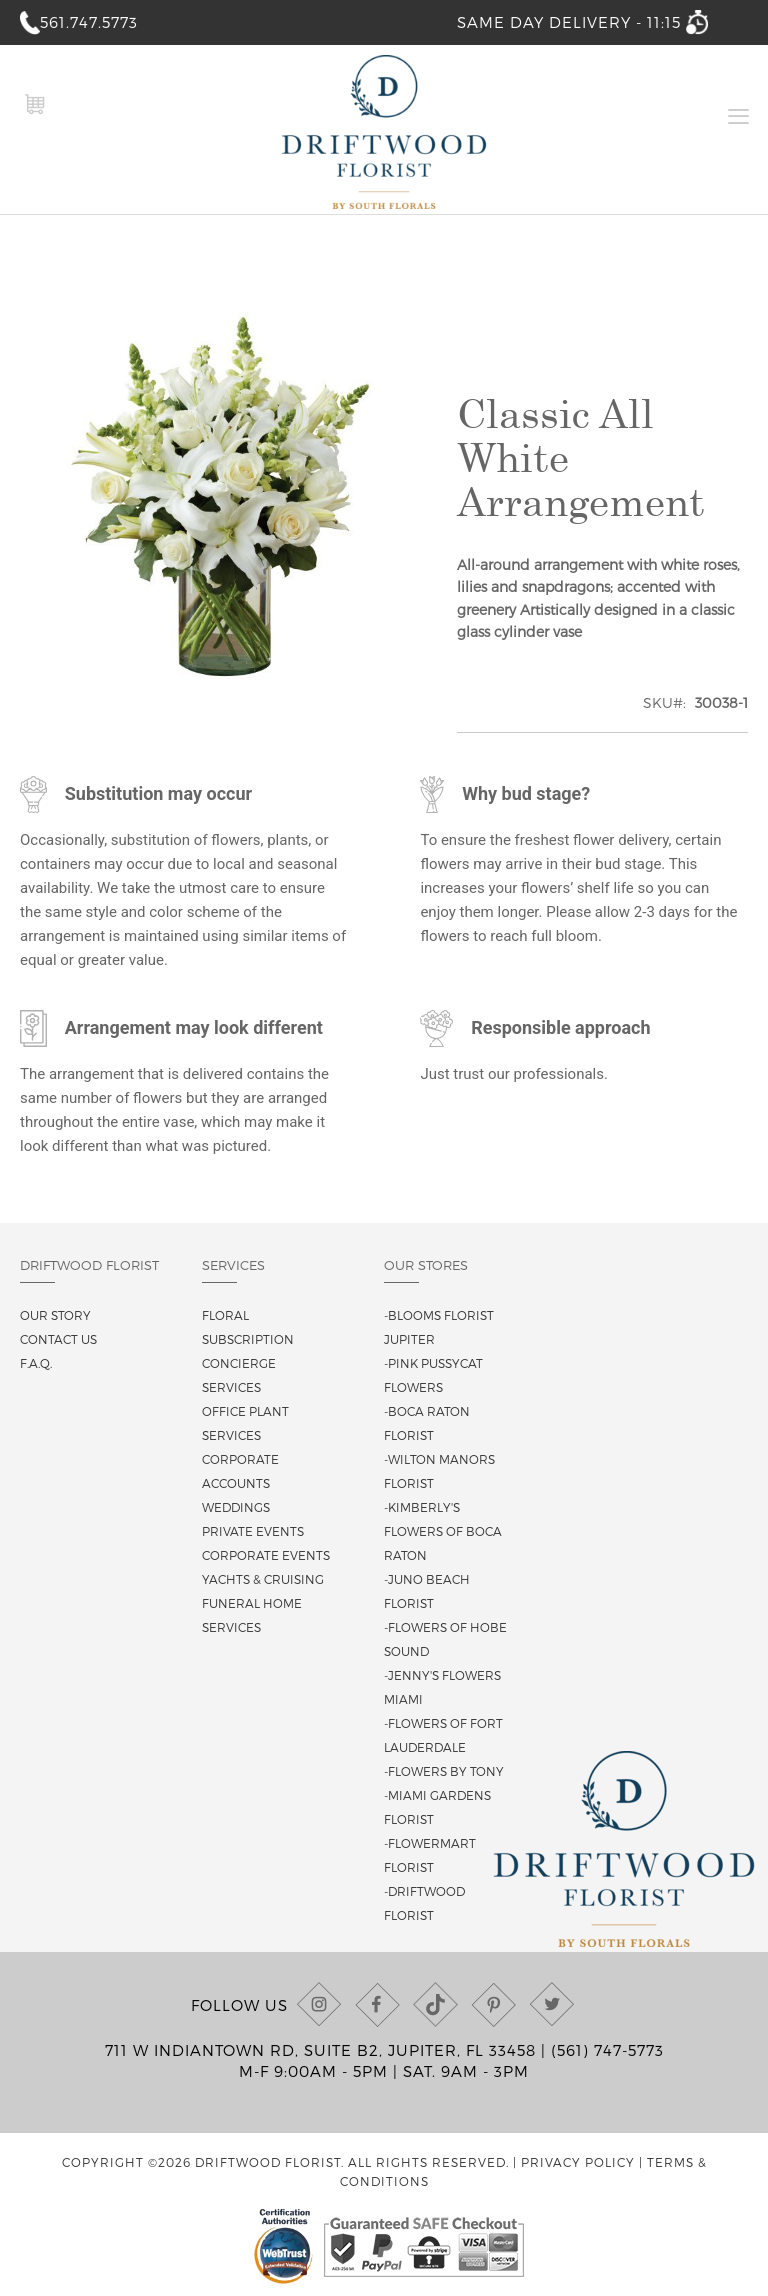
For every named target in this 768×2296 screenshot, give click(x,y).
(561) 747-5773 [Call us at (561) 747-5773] (607, 2050)
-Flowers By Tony (444, 1771)
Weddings (236, 1507)
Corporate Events (266, 1555)
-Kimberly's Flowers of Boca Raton (443, 1531)
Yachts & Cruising (263, 1579)
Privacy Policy (578, 2162)
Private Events (253, 1531)
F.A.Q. (36, 1363)
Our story (55, 1315)
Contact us (58, 1339)
